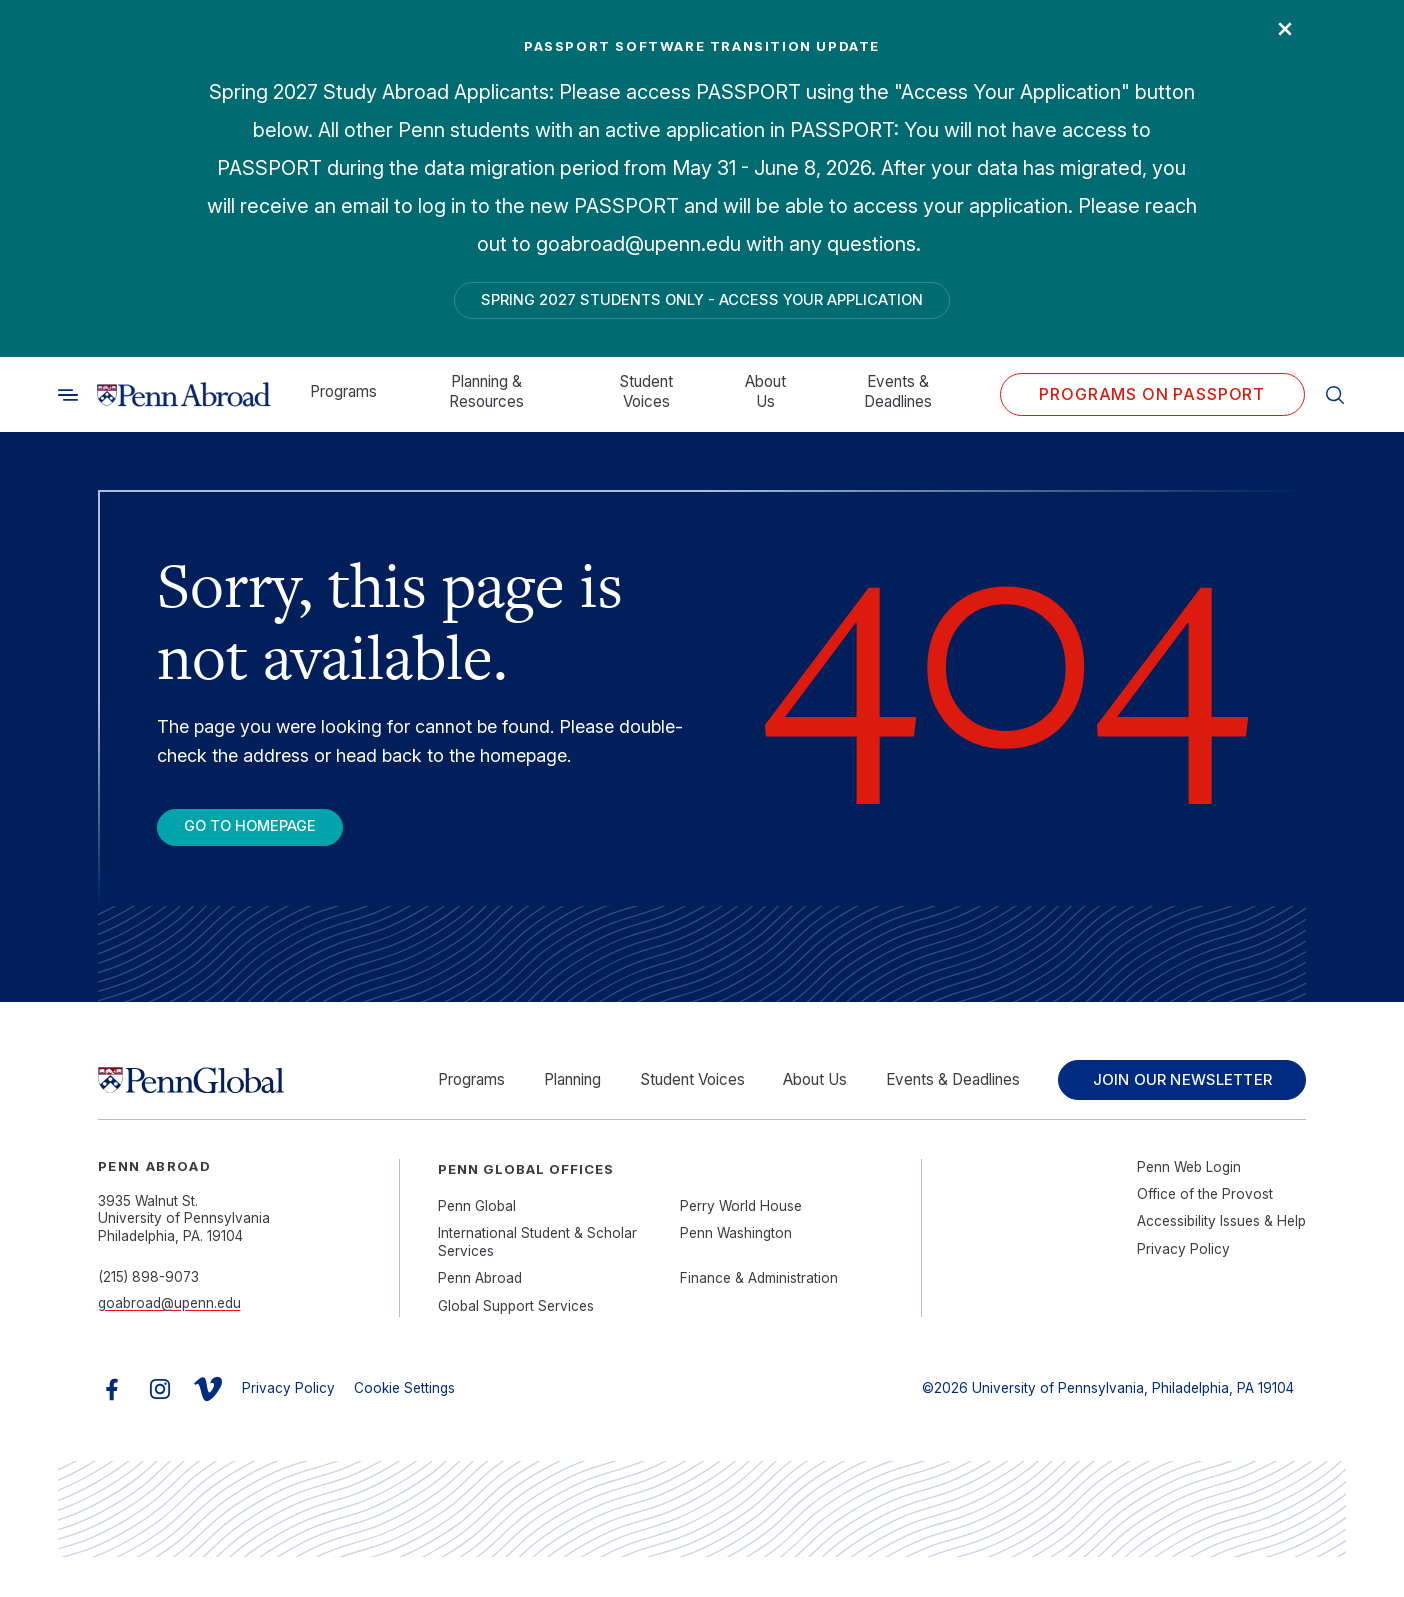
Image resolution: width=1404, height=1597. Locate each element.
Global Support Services (516, 1345)
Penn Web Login (1189, 1206)
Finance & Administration (759, 1318)
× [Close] (1276, 35)
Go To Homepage (267, 837)
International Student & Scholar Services (537, 1282)
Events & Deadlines (898, 399)
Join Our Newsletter (1178, 1107)
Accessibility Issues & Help (1221, 1261)
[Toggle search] (68, 402)
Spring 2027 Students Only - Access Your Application (702, 303)
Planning (569, 1096)
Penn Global (477, 1245)
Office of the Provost (1205, 1233)
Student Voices (646, 399)
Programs (343, 399)
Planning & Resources (486, 399)
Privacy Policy (1183, 1288)
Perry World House (741, 1245)
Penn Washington (736, 1273)
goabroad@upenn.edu (169, 1342)
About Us (765, 399)
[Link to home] (184, 402)
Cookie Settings (404, 1427)
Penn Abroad (480, 1318)
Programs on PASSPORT (1152, 402)
